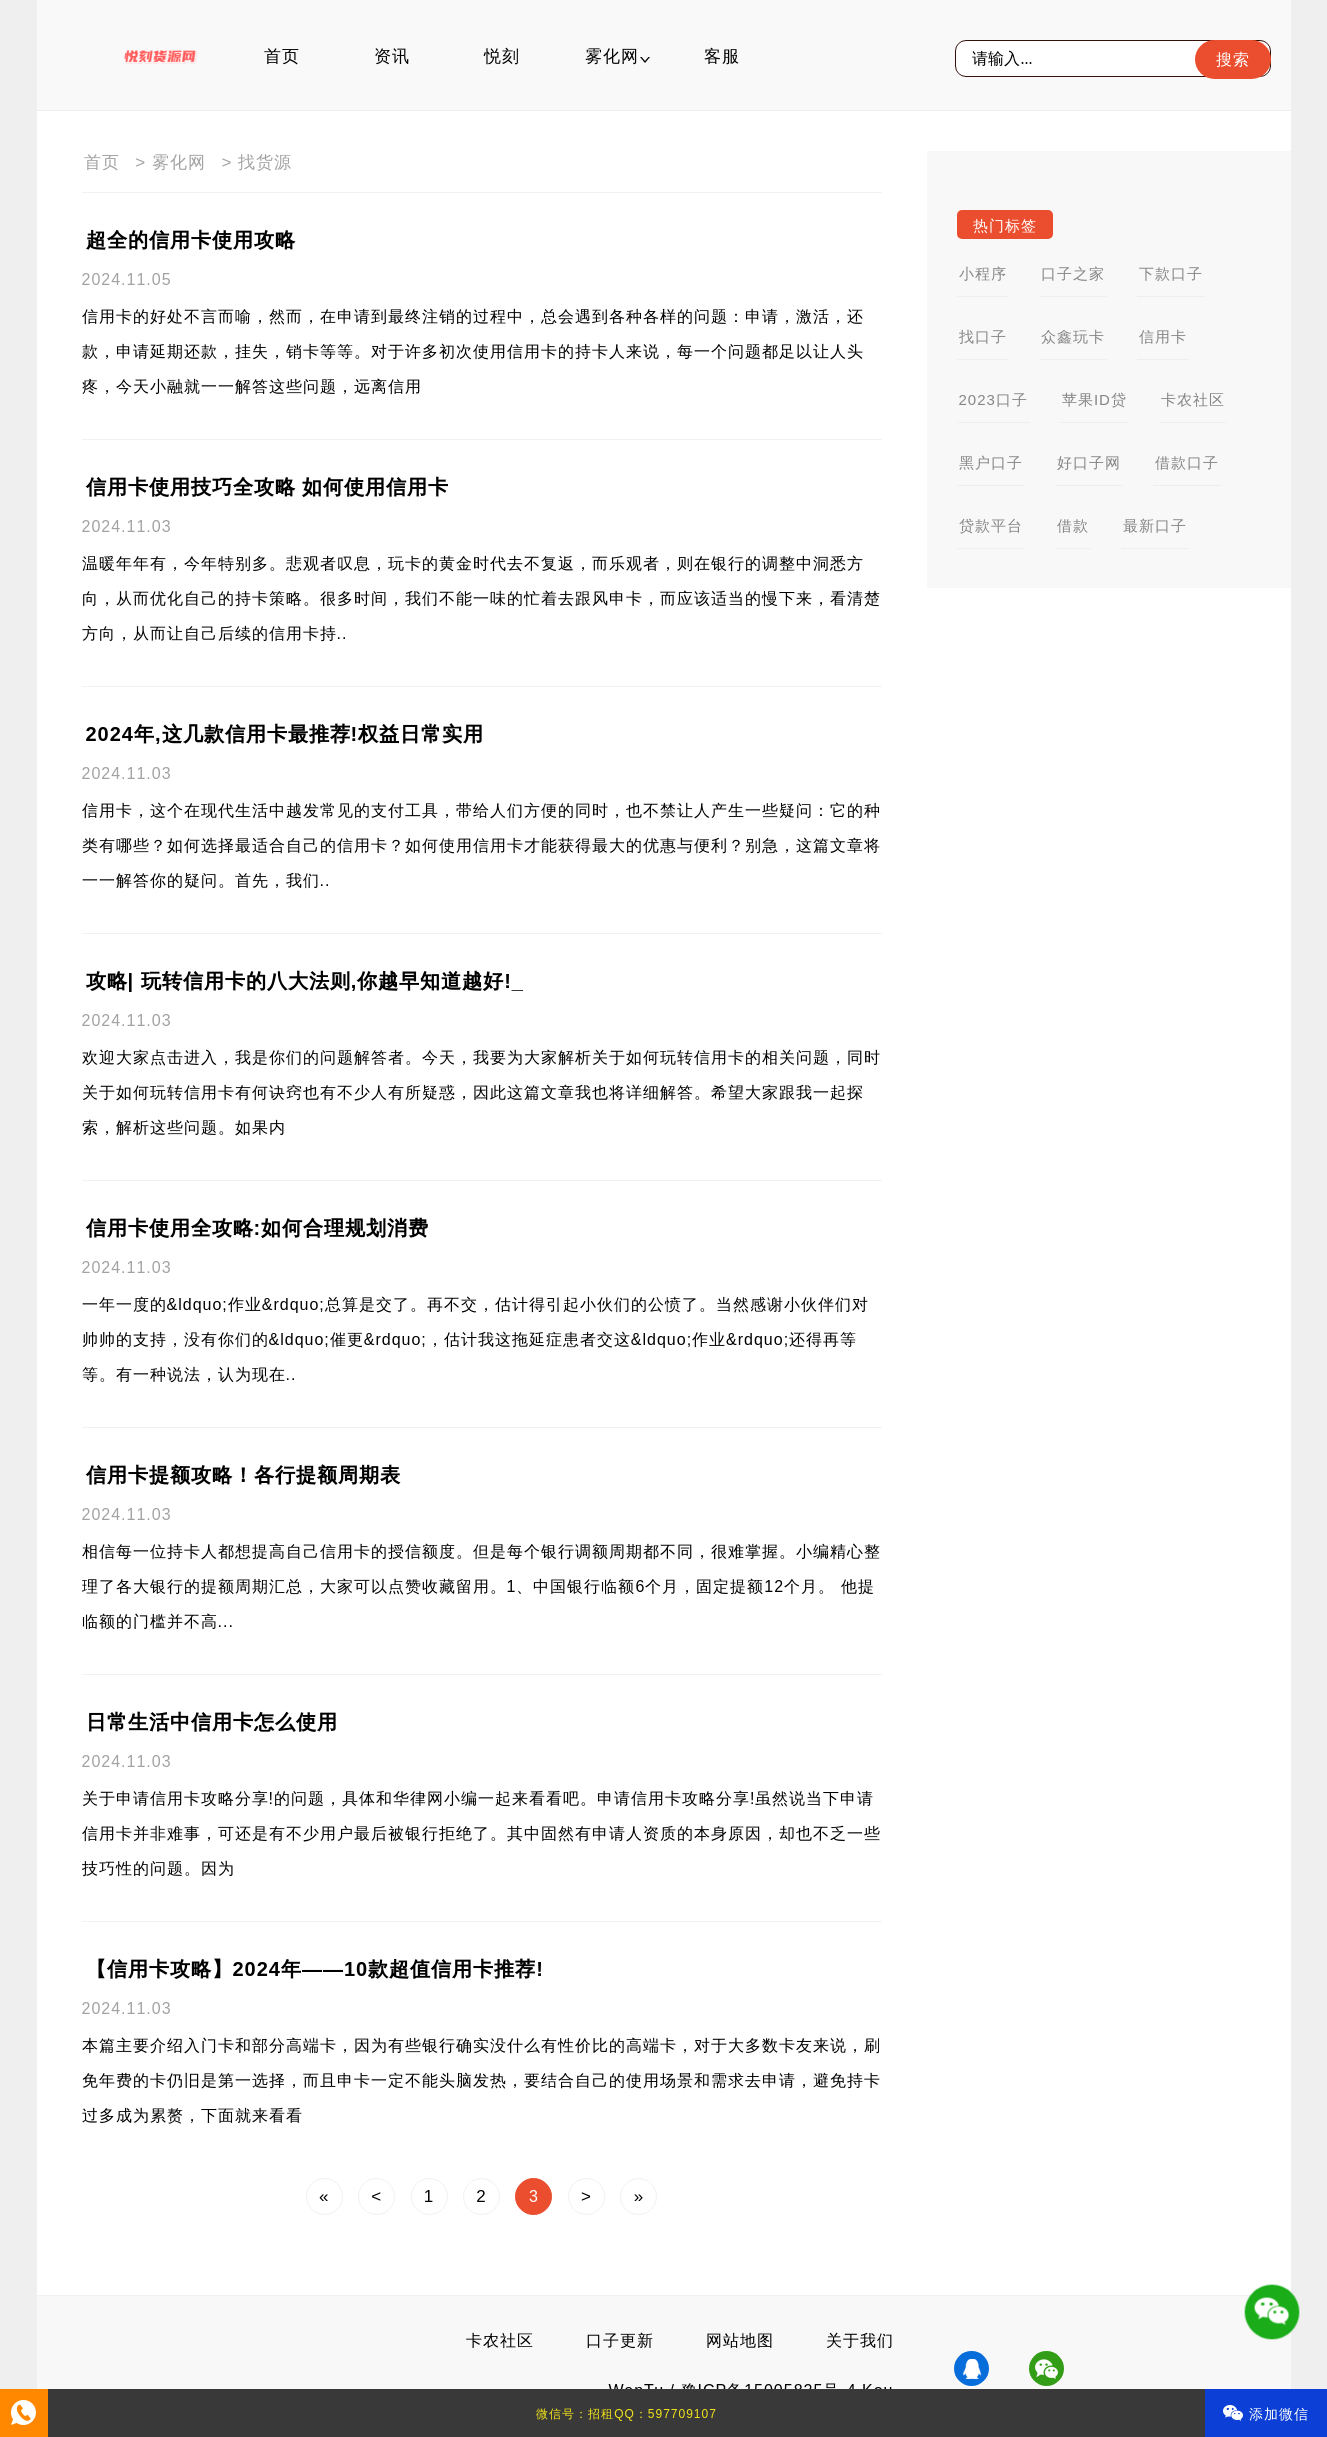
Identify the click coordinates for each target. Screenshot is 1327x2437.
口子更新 (620, 2340)
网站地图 (740, 2340)
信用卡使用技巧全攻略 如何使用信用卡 (268, 487)
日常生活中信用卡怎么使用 (212, 1722)
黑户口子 (991, 462)
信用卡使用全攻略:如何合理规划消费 (258, 1228)
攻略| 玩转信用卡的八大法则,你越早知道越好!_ (305, 981)
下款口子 (1171, 273)
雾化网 (612, 56)
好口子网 (1089, 462)
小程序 (983, 273)
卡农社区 (1193, 399)
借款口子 (1187, 462)
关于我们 (860, 2340)
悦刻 (502, 56)
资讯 (392, 56)
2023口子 (993, 399)
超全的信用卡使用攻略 (191, 240)
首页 (282, 56)
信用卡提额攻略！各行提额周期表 (243, 1475)
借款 (1073, 525)
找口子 (983, 336)
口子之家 (1073, 273)
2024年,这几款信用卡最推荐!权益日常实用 (285, 734)
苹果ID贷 (1094, 399)
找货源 (265, 162)
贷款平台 (991, 525)
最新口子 (1155, 525)
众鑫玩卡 (1073, 336)
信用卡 (1163, 336)
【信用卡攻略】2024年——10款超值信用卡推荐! (315, 1969)
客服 (722, 56)
